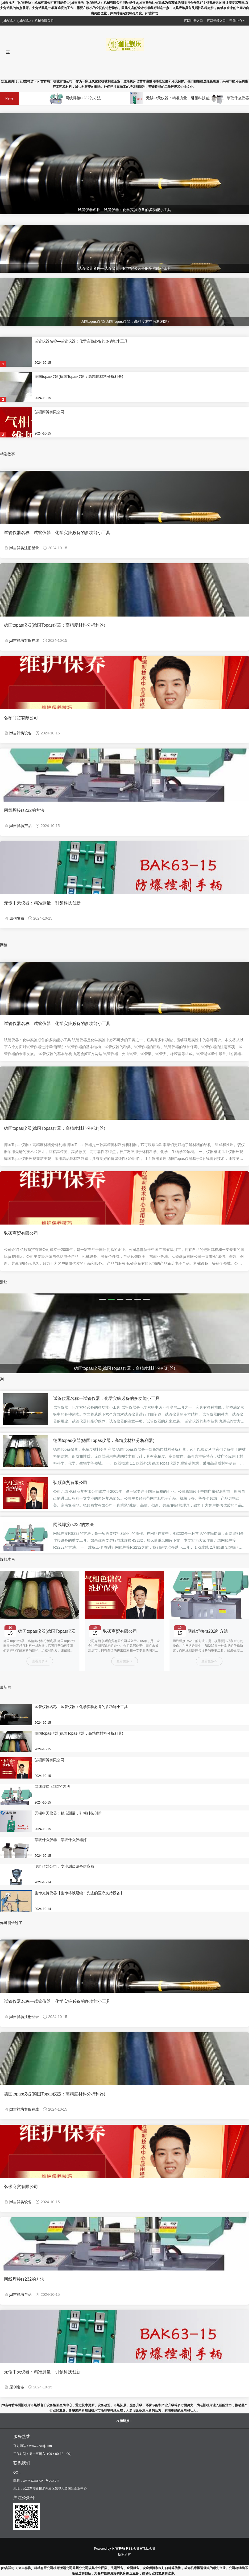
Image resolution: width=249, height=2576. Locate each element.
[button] (102, 1299)
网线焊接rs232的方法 (91, 98)
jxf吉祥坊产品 (20, 826)
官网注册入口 (193, 21)
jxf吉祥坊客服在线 (24, 640)
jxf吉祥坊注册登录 (24, 548)
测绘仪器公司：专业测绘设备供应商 (64, 1866)
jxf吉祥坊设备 (20, 733)
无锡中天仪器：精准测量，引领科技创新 (188, 98)
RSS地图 (132, 2548)
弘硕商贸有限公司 (49, 412)
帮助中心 (237, 21)
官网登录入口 (216, 21)
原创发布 (16, 918)
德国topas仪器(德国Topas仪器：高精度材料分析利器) (79, 376)
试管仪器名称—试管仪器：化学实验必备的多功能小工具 (81, 341)
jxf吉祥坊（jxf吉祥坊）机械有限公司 (27, 2568)
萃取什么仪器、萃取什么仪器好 (61, 1840)
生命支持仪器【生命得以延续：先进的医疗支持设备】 (79, 1893)
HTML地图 (147, 2548)
